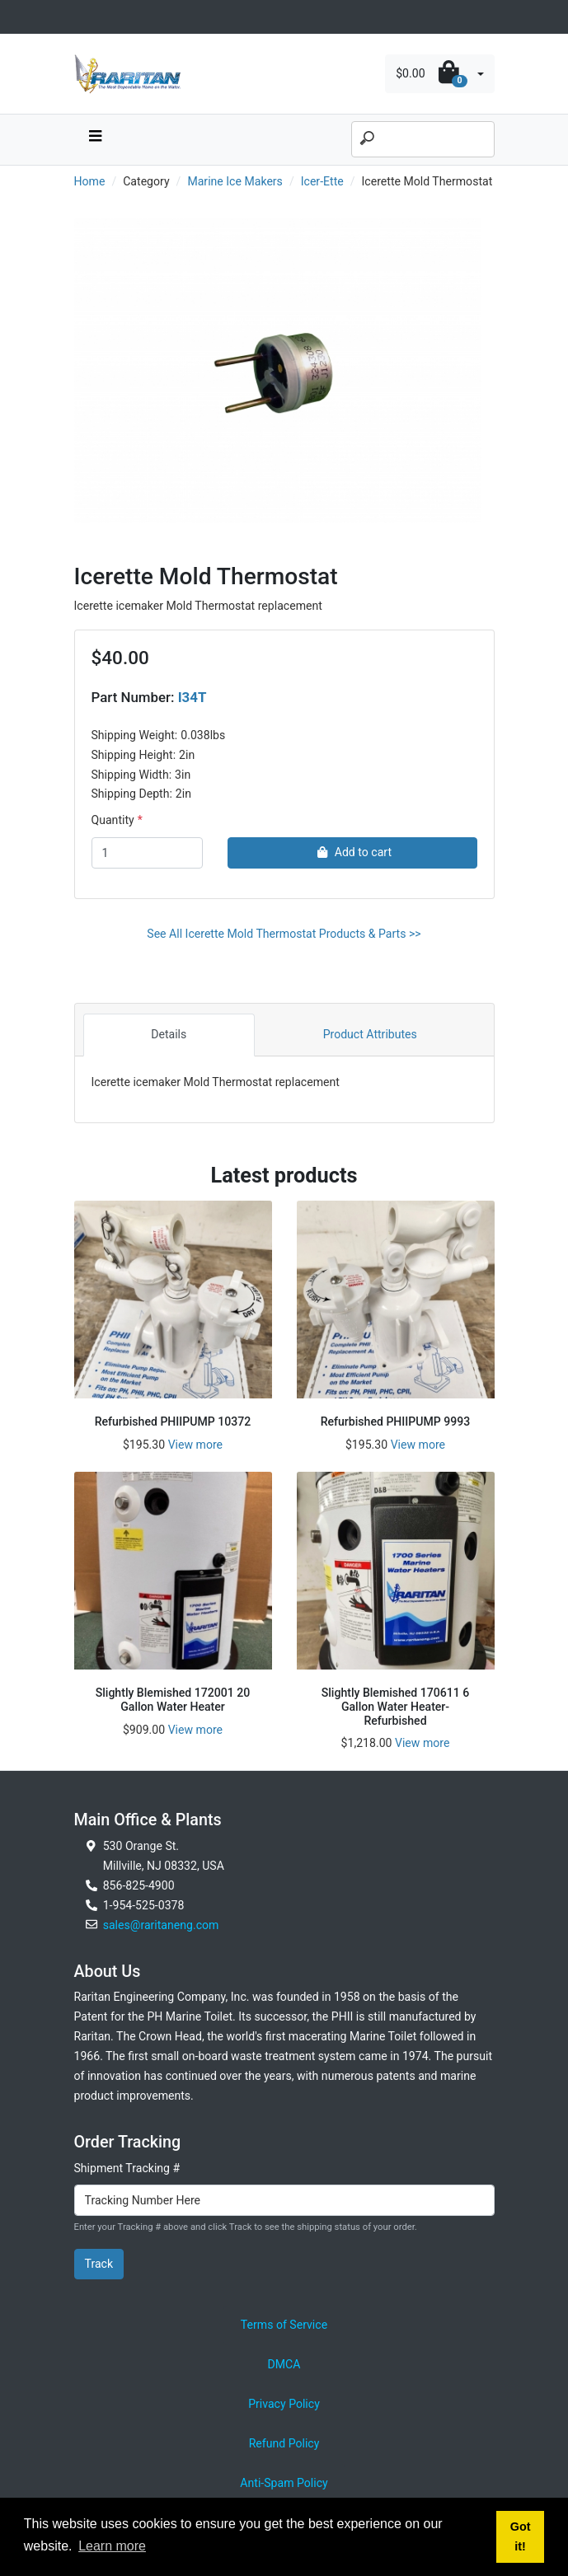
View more (195, 1444)
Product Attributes (370, 1034)
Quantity (113, 820)
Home (90, 181)
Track (99, 2263)
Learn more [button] (112, 2546)
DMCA (284, 2364)
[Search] (423, 139)
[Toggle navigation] (83, 17)
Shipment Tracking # (127, 2168)
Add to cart (352, 852)
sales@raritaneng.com (161, 1925)
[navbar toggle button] (95, 140)
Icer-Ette (322, 181)
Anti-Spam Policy (283, 2482)
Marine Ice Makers (234, 181)
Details (168, 1034)
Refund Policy (284, 2443)
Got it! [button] (520, 2536)
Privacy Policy (284, 2403)
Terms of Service (284, 2324)
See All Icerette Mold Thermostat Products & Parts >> (283, 933)
